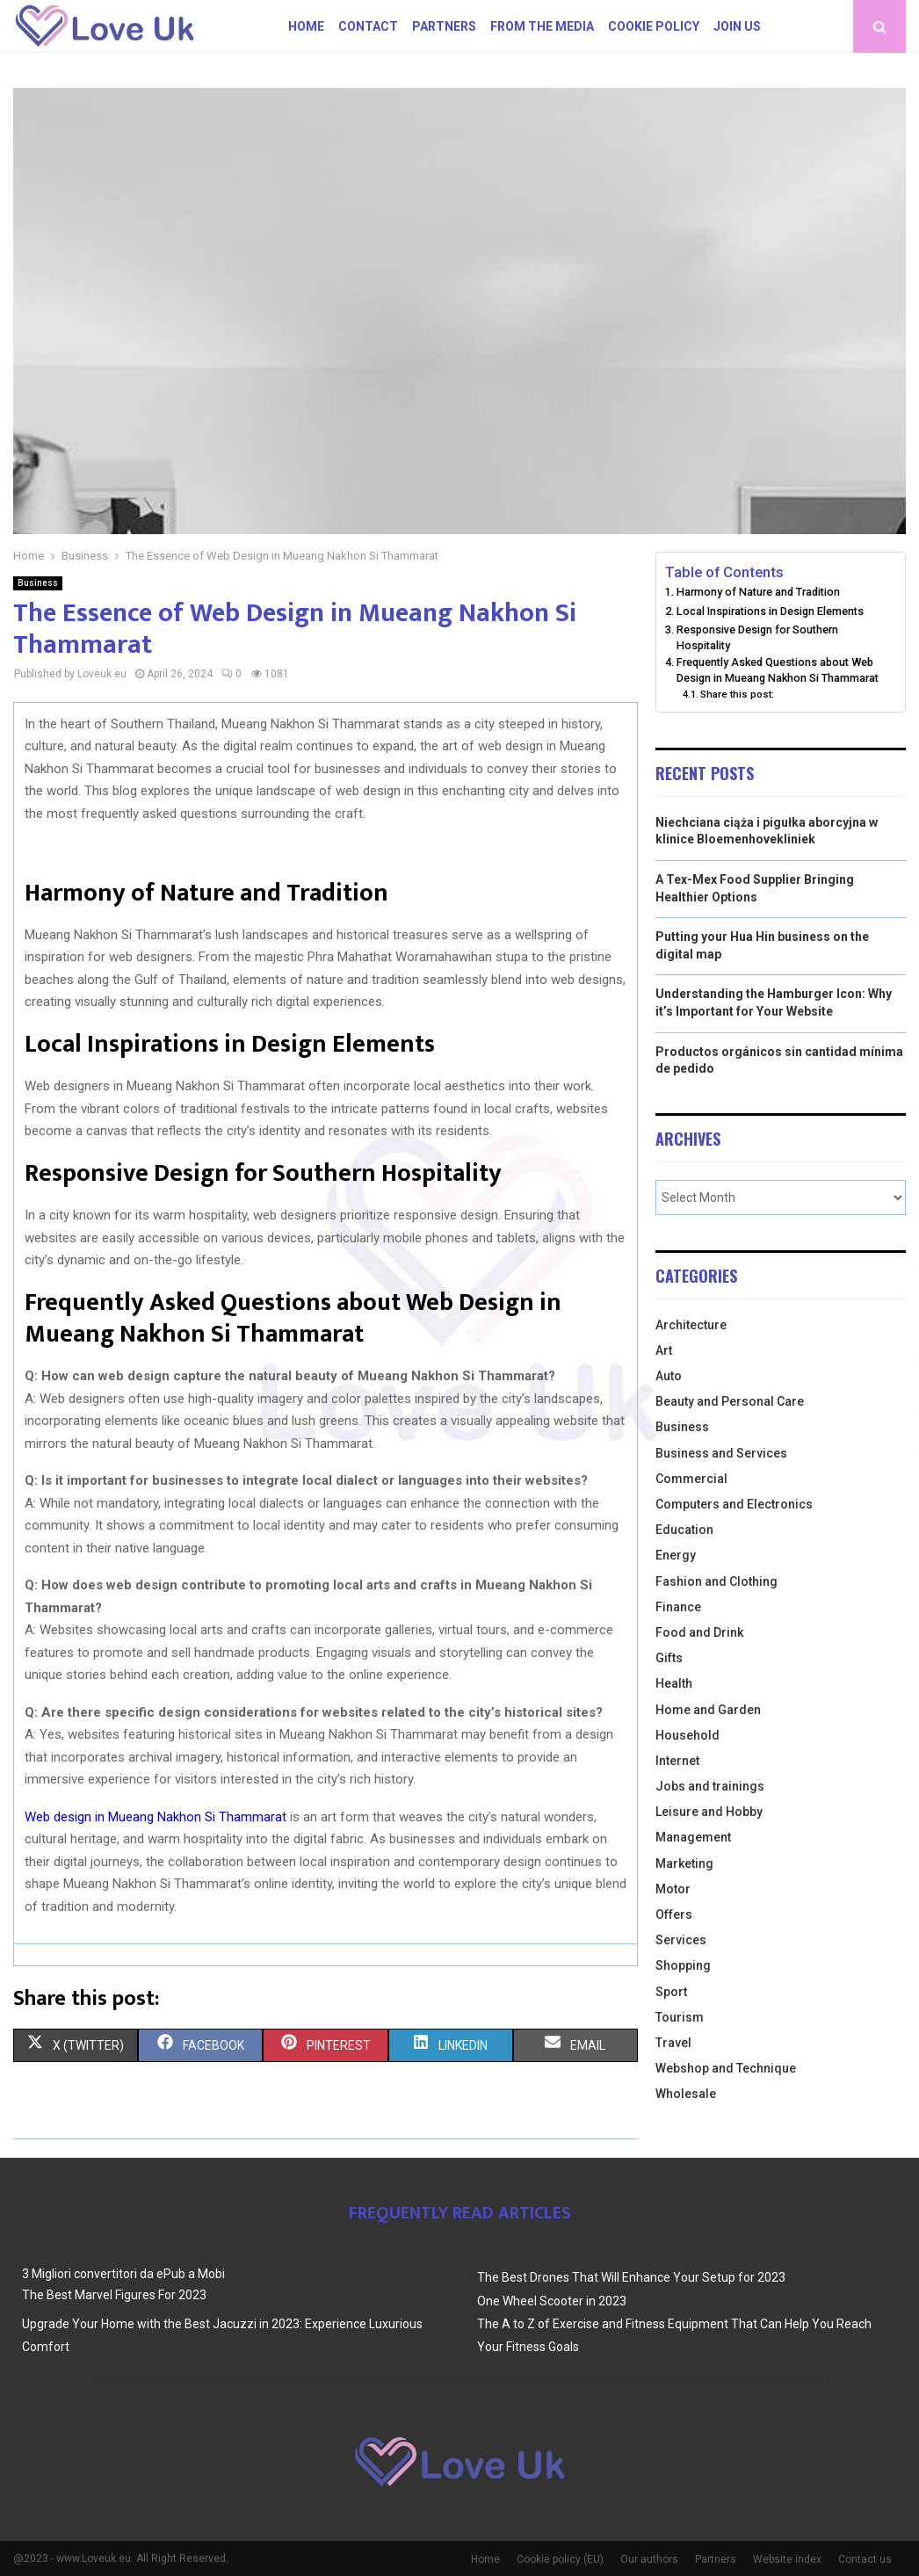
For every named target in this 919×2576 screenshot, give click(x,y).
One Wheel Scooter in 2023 (551, 2301)
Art (663, 1350)
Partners (444, 26)
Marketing (684, 1863)
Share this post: (737, 694)
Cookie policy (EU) (560, 2559)
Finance (678, 1607)
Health (673, 1683)
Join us (737, 26)
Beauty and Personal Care (729, 1401)
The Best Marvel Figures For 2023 (114, 2295)
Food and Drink (699, 1632)
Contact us (865, 2559)
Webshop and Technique (725, 2068)
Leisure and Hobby (709, 1812)
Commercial (691, 1479)
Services (680, 1940)
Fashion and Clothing (716, 1581)
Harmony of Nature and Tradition (758, 591)
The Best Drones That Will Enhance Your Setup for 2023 (631, 2277)
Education (684, 1530)
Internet (677, 1761)
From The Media (542, 26)
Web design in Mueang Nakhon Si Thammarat (155, 1817)
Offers (673, 1914)
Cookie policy (653, 26)
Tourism (679, 2017)
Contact (368, 26)
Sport (671, 1992)
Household (687, 1735)
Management (693, 1837)
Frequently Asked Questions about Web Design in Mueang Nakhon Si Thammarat (778, 669)
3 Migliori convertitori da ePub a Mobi (123, 2274)
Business (38, 583)
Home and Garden (708, 1710)
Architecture (691, 1325)
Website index (787, 2559)
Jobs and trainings (709, 1786)
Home (306, 26)
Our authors (649, 2559)
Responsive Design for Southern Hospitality (757, 637)
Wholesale (685, 2094)
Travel (673, 2043)
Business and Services (721, 1453)
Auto (668, 1376)
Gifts (669, 1658)
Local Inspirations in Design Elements (770, 611)
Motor (673, 1889)
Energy (675, 1555)
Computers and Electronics (734, 1504)
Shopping (683, 1965)
